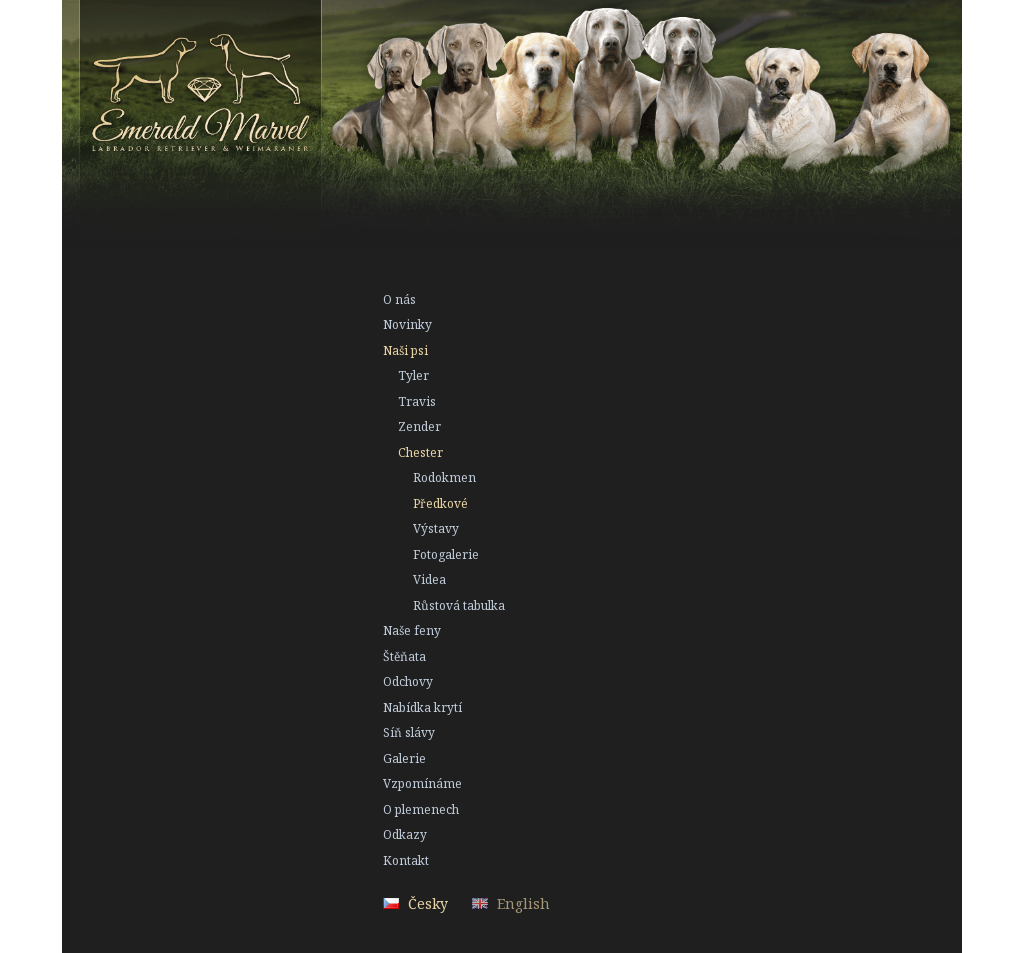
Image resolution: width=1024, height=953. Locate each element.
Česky (428, 903)
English (523, 903)
